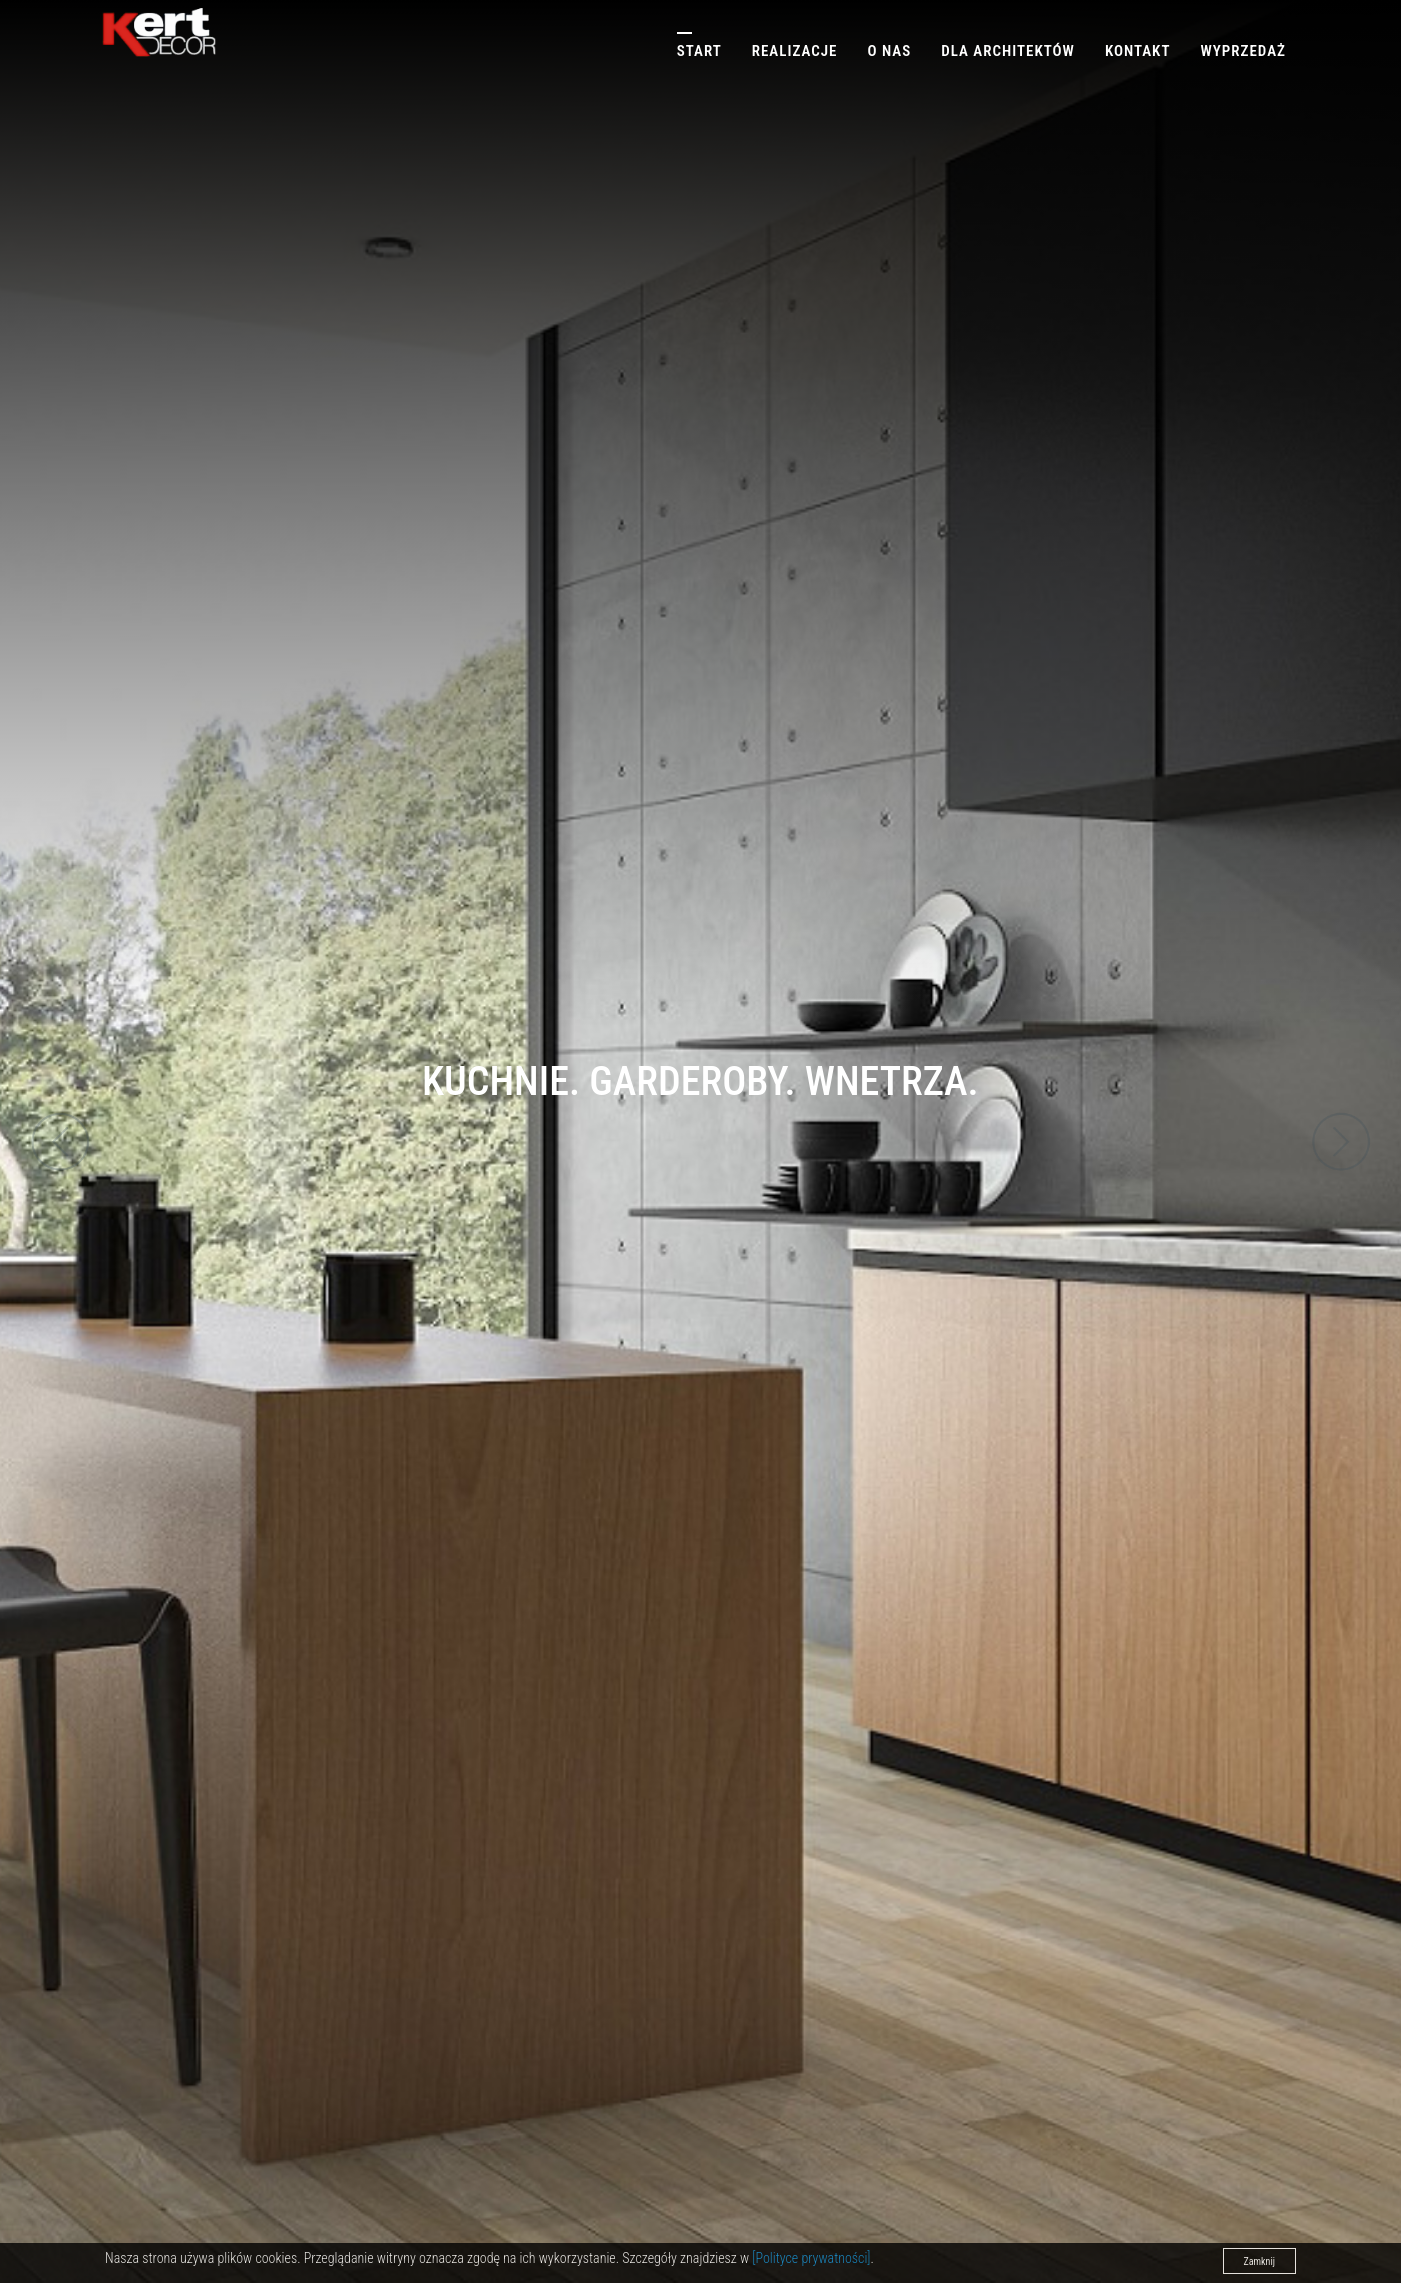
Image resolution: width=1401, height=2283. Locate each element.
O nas (889, 51)
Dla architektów (1008, 51)
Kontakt (1138, 51)
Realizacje (795, 51)
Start (699, 51)
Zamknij (1259, 2261)
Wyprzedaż (1243, 51)
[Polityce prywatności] (811, 2258)
